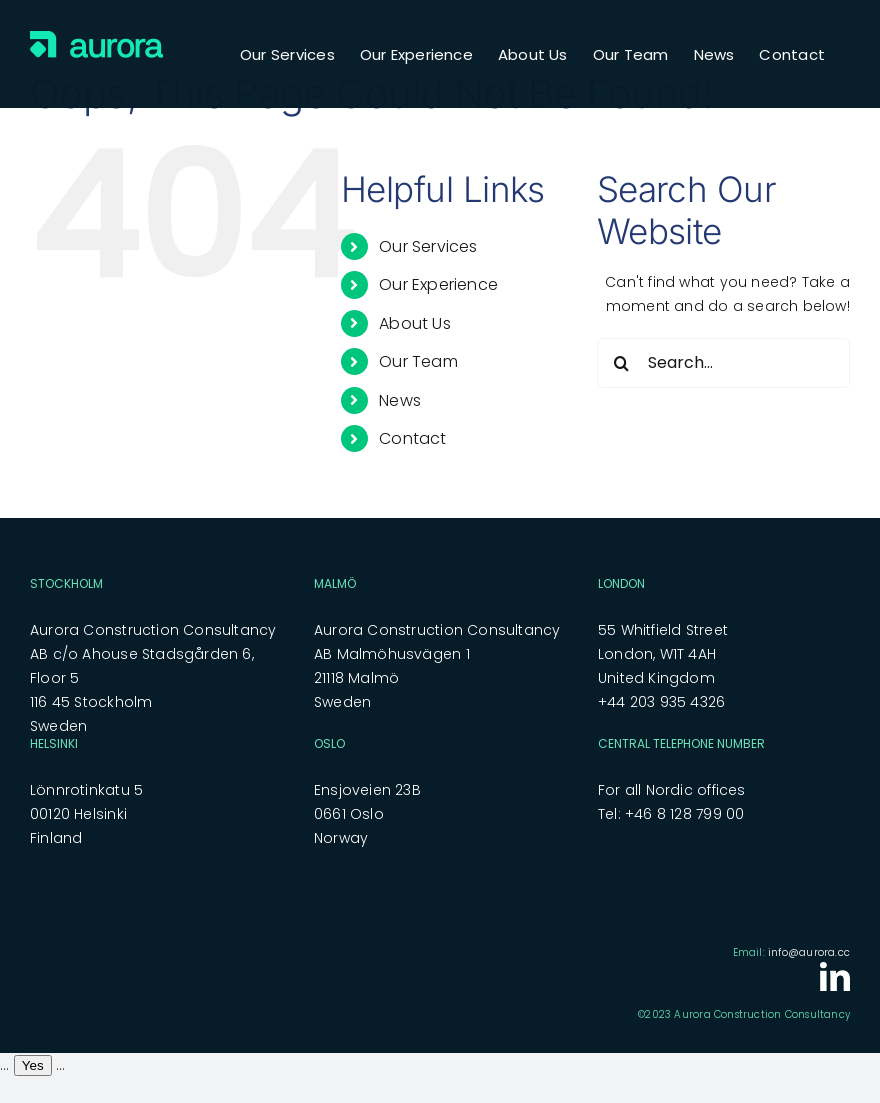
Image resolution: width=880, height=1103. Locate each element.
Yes (33, 1065)
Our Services (428, 246)
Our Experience (438, 284)
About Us (415, 323)
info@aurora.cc (809, 952)
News (400, 400)
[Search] (622, 363)
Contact (412, 438)
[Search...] (723, 363)
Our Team (418, 361)
